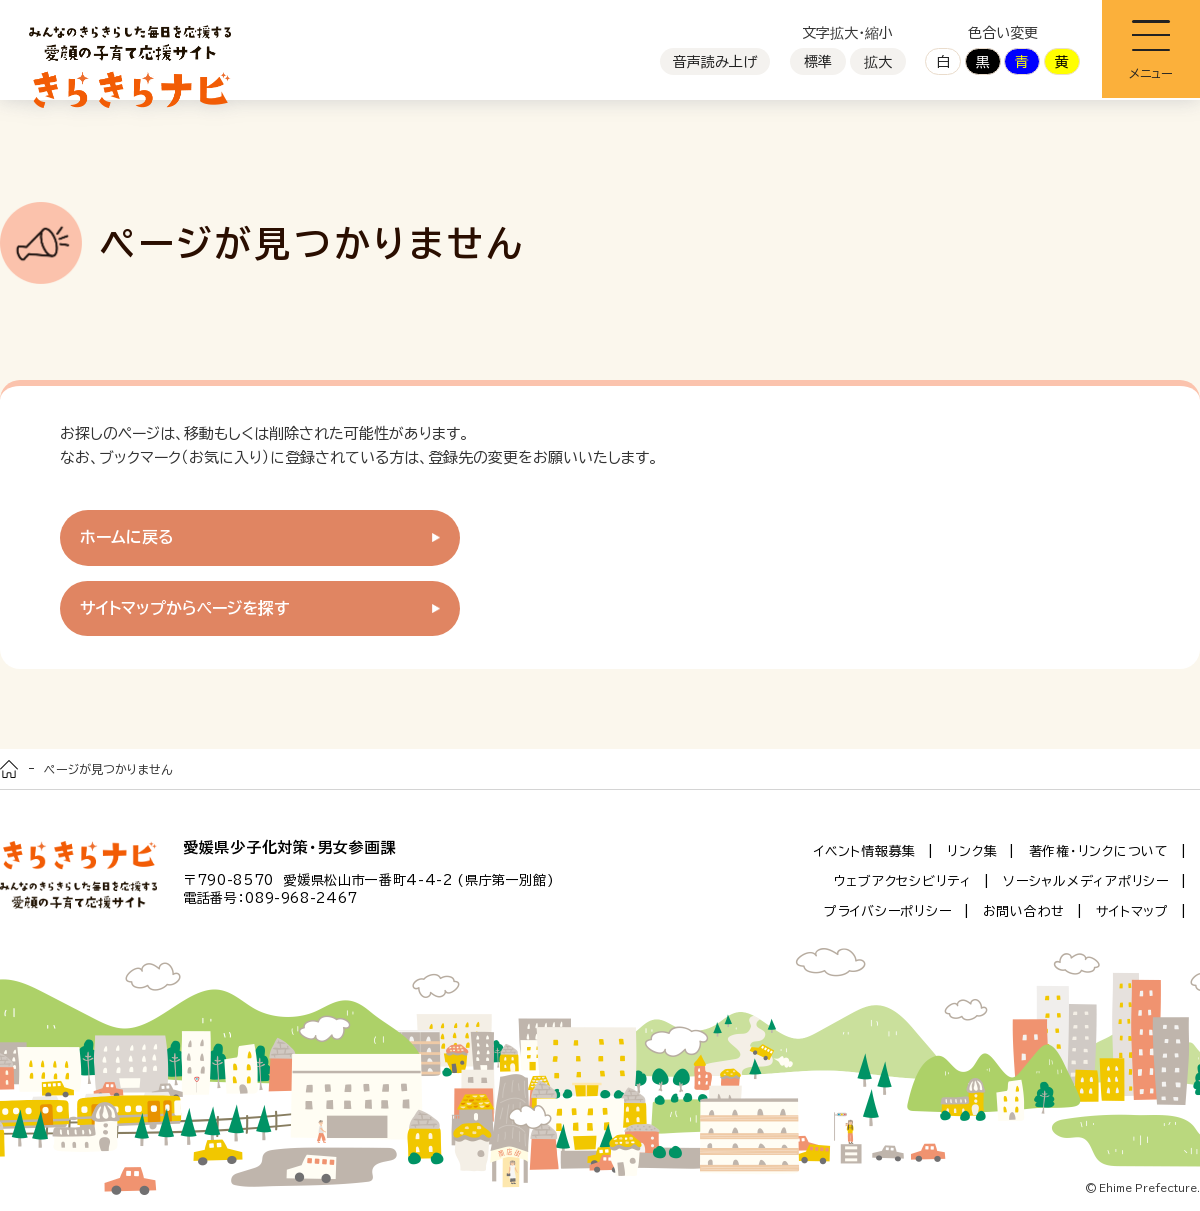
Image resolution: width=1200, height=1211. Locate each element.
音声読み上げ (715, 62)
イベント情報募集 (865, 851)
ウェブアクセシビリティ (903, 881)
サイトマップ (1132, 911)
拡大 (878, 62)
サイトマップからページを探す (185, 608)
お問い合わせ (1024, 911)
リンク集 (972, 851)
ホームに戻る (127, 537)
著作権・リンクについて (1099, 851)
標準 (818, 62)
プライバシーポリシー (888, 911)
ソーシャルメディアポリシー (1086, 881)
